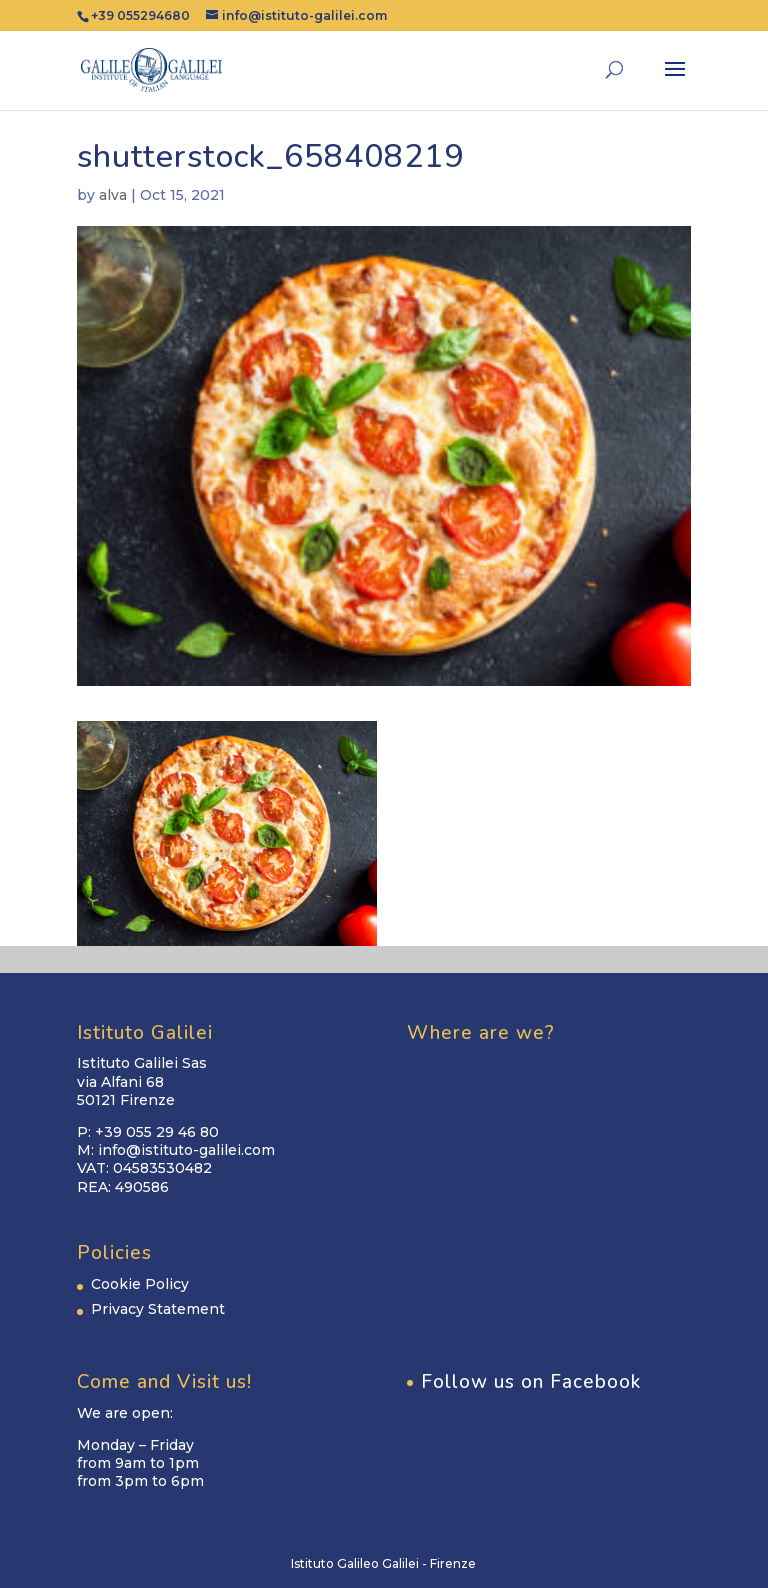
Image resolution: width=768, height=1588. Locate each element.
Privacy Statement (158, 1309)
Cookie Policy (140, 1284)
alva (113, 195)
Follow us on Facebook (531, 1382)
